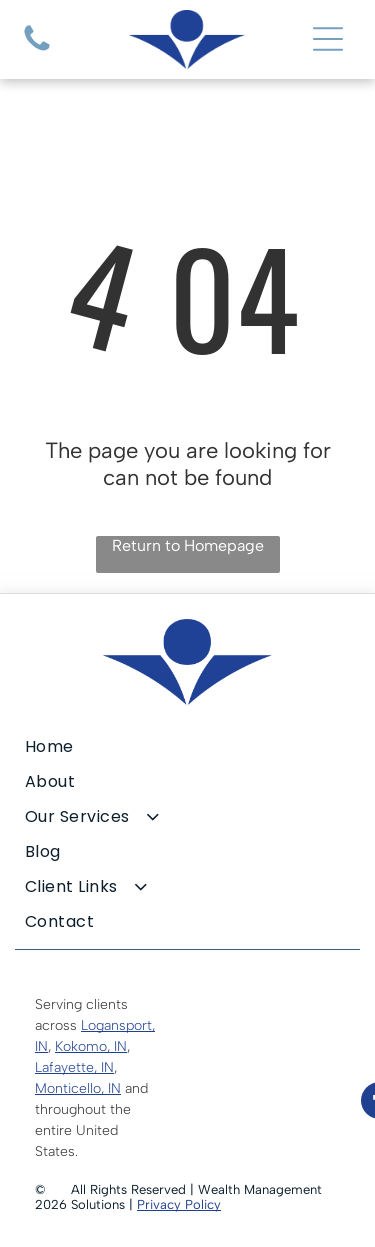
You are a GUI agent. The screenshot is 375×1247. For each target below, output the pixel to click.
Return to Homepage (188, 545)
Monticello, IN (78, 1088)
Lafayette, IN (74, 1067)
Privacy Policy (179, 1204)
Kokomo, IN (91, 1046)
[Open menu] (328, 39)
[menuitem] (187, 746)
